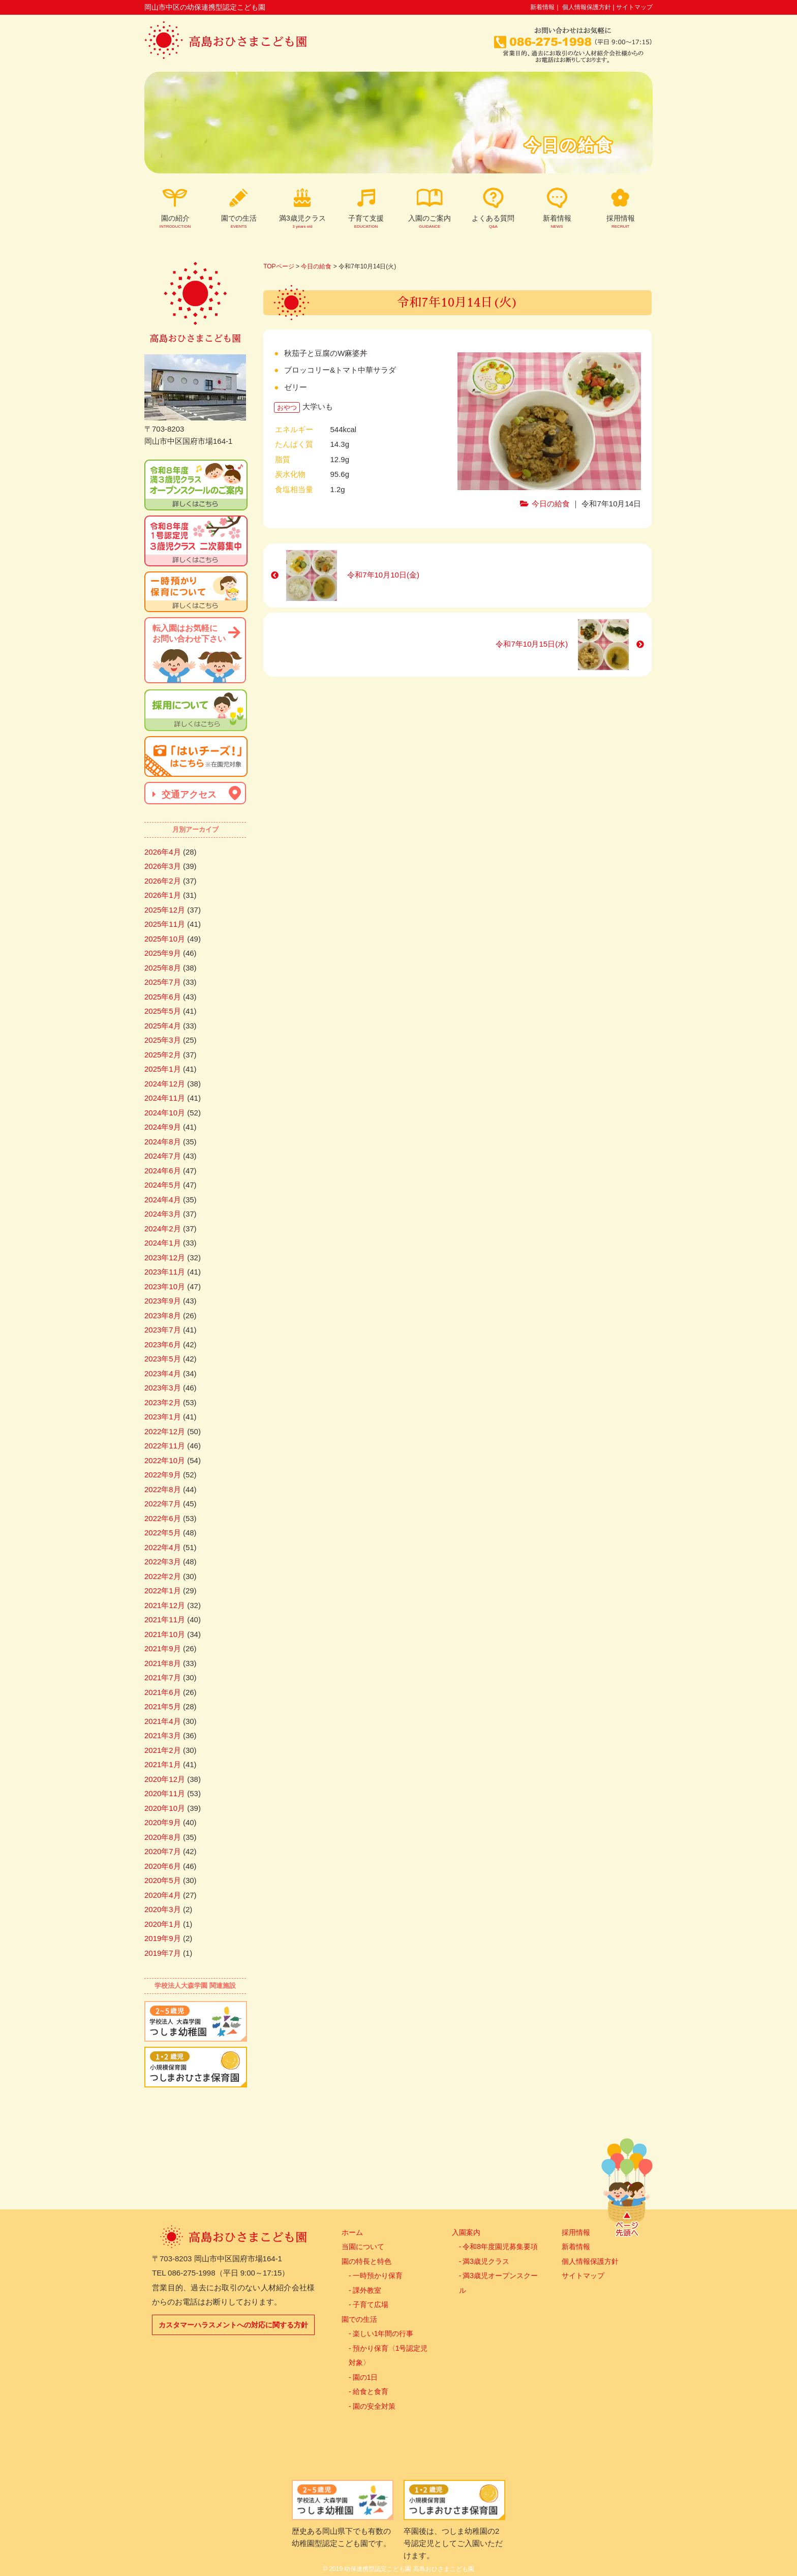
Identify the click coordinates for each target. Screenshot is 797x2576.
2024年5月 (162, 1184)
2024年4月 (162, 1199)
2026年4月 (162, 851)
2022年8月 (162, 1489)
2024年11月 (164, 1098)
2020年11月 (164, 1793)
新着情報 (542, 7)
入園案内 (466, 2232)
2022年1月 (162, 1590)
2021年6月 (162, 1692)
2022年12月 (164, 1431)
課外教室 (367, 2290)
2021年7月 (162, 1677)
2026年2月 (162, 880)
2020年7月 (162, 1851)
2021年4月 (162, 1721)
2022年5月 (162, 1532)
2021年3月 (162, 1735)
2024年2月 (162, 1228)
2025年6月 (162, 996)
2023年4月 (162, 1373)
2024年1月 (162, 1242)
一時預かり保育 (378, 2275)
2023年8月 (162, 1315)
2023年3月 (162, 1387)
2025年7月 (162, 982)
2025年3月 (162, 1040)
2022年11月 (164, 1445)
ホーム (352, 2232)
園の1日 (365, 2377)
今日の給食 (316, 266)
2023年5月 (162, 1358)
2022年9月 (162, 1474)
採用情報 (620, 222)
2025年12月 (164, 909)
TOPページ (278, 266)
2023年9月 (162, 1300)
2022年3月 (162, 1561)
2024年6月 (162, 1170)
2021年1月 (162, 1764)
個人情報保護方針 (586, 7)
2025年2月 (162, 1054)
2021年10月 (164, 1634)
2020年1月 (162, 1924)
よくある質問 (493, 222)
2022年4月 (162, 1547)
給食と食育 (370, 2391)
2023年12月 (164, 1257)
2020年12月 (164, 1779)
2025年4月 (162, 1025)
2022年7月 (162, 1503)
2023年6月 (162, 1344)
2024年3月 (162, 1213)
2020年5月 (162, 1880)
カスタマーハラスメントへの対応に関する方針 (233, 2325)
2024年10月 (164, 1112)
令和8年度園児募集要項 (500, 2246)
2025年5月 (162, 1011)
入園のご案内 (430, 222)
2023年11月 (164, 1271)
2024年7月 (162, 1155)
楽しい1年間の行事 (383, 2333)
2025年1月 (162, 1069)
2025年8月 (162, 967)
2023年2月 (162, 1402)
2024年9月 (162, 1127)
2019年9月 (162, 1938)
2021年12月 (164, 1605)
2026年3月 (162, 866)
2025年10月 (164, 938)
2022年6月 (162, 1518)
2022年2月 (162, 1576)
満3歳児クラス (302, 222)
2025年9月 (162, 953)
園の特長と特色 (366, 2261)
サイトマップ (634, 7)
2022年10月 (164, 1460)
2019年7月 (162, 1953)
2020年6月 (162, 1866)
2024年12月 (164, 1083)
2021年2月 (162, 1750)
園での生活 (359, 2319)
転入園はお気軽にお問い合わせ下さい (189, 633)
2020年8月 (162, 1837)
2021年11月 (164, 1619)
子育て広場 (370, 2304)
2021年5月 (162, 1706)
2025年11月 (164, 924)
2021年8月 (162, 1663)
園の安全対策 (374, 2406)
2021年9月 (162, 1648)
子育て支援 (366, 222)
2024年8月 (162, 1141)
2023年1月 (162, 1416)
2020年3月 (162, 1909)
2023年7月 (162, 1329)
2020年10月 (164, 1808)
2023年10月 (164, 1286)
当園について (363, 2246)
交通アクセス (188, 795)
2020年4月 (162, 1895)
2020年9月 (162, 1822)
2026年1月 (162, 895)
